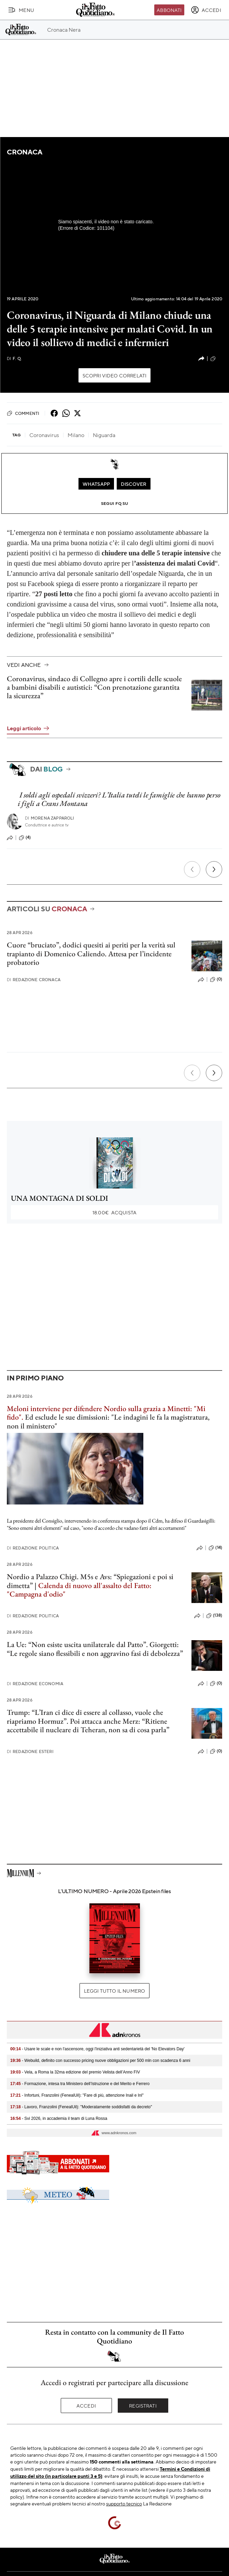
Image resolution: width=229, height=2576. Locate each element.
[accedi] (206, 9)
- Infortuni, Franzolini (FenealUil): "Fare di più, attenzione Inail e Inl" (77, 2095)
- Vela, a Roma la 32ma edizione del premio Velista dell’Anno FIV (75, 2072)
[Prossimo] (214, 869)
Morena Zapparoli (49, 818)
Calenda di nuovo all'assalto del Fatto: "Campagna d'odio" (79, 1590)
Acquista (114, 1212)
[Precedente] (192, 869)
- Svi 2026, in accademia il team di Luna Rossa (58, 2118)
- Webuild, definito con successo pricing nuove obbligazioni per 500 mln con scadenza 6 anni (100, 2060)
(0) (216, 979)
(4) (25, 837)
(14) (215, 1548)
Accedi (86, 2405)
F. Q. (14, 358)
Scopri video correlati (115, 375)
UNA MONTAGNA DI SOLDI (59, 1198)
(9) (216, 358)
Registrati (143, 2405)
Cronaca (24, 152)
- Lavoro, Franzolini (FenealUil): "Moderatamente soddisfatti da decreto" (81, 2107)
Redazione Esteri (30, 1751)
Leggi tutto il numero (114, 1991)
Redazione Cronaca (33, 979)
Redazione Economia (35, 1683)
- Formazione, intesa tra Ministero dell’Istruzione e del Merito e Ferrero (79, 2083)
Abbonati (169, 10)
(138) (214, 1615)
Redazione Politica (33, 1548)
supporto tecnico (124, 2503)
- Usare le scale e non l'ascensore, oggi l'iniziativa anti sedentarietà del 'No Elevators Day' (97, 2049)
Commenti (23, 413)
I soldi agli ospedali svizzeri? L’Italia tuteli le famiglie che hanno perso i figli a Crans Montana (119, 799)
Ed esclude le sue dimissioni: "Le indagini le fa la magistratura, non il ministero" (108, 1421)
